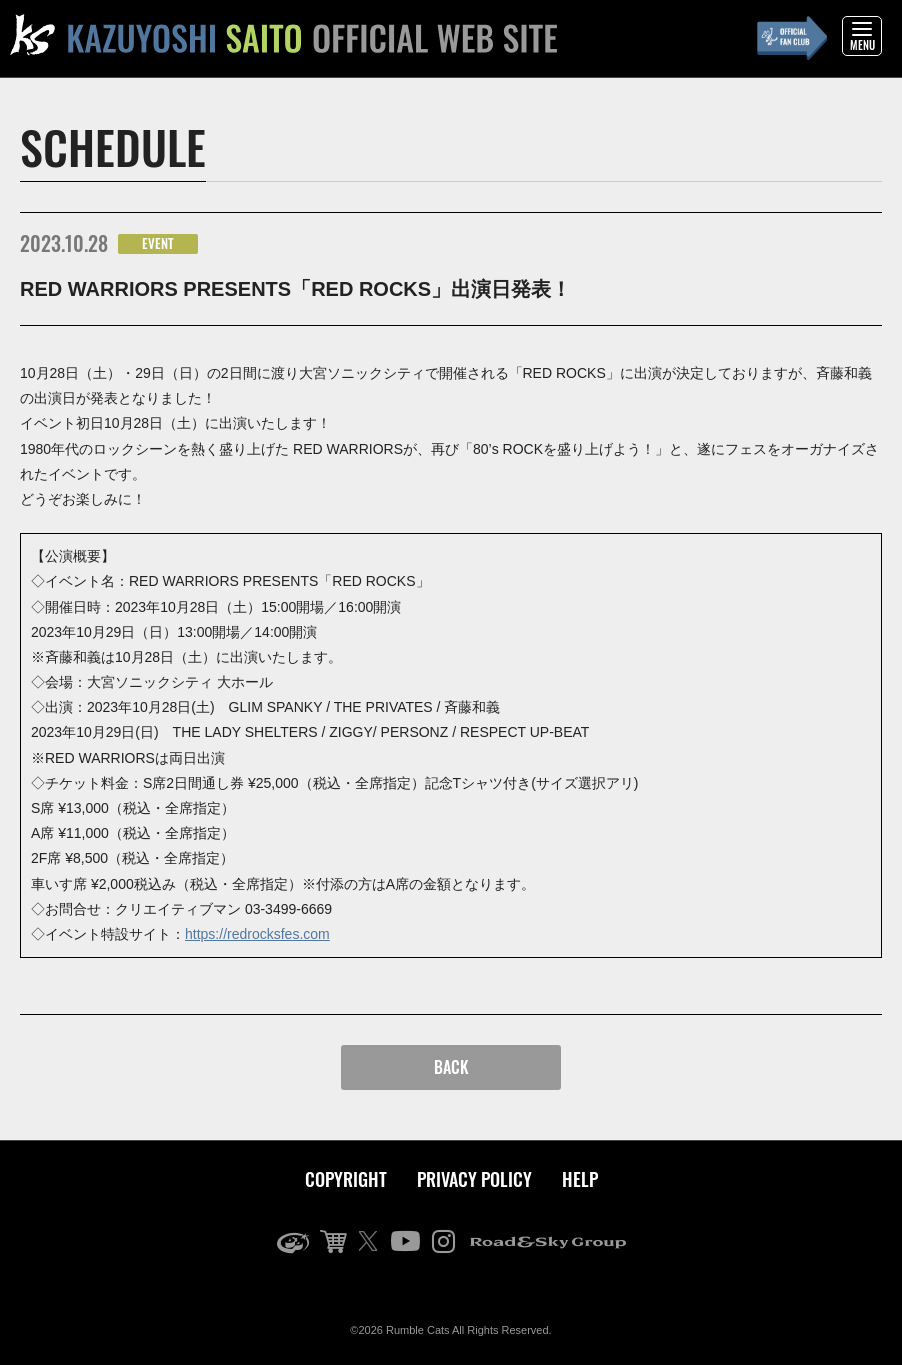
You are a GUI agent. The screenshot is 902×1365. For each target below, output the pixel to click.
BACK (451, 1067)
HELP (580, 1179)
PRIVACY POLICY (474, 1179)
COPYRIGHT (346, 1179)
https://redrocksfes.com (257, 934)
